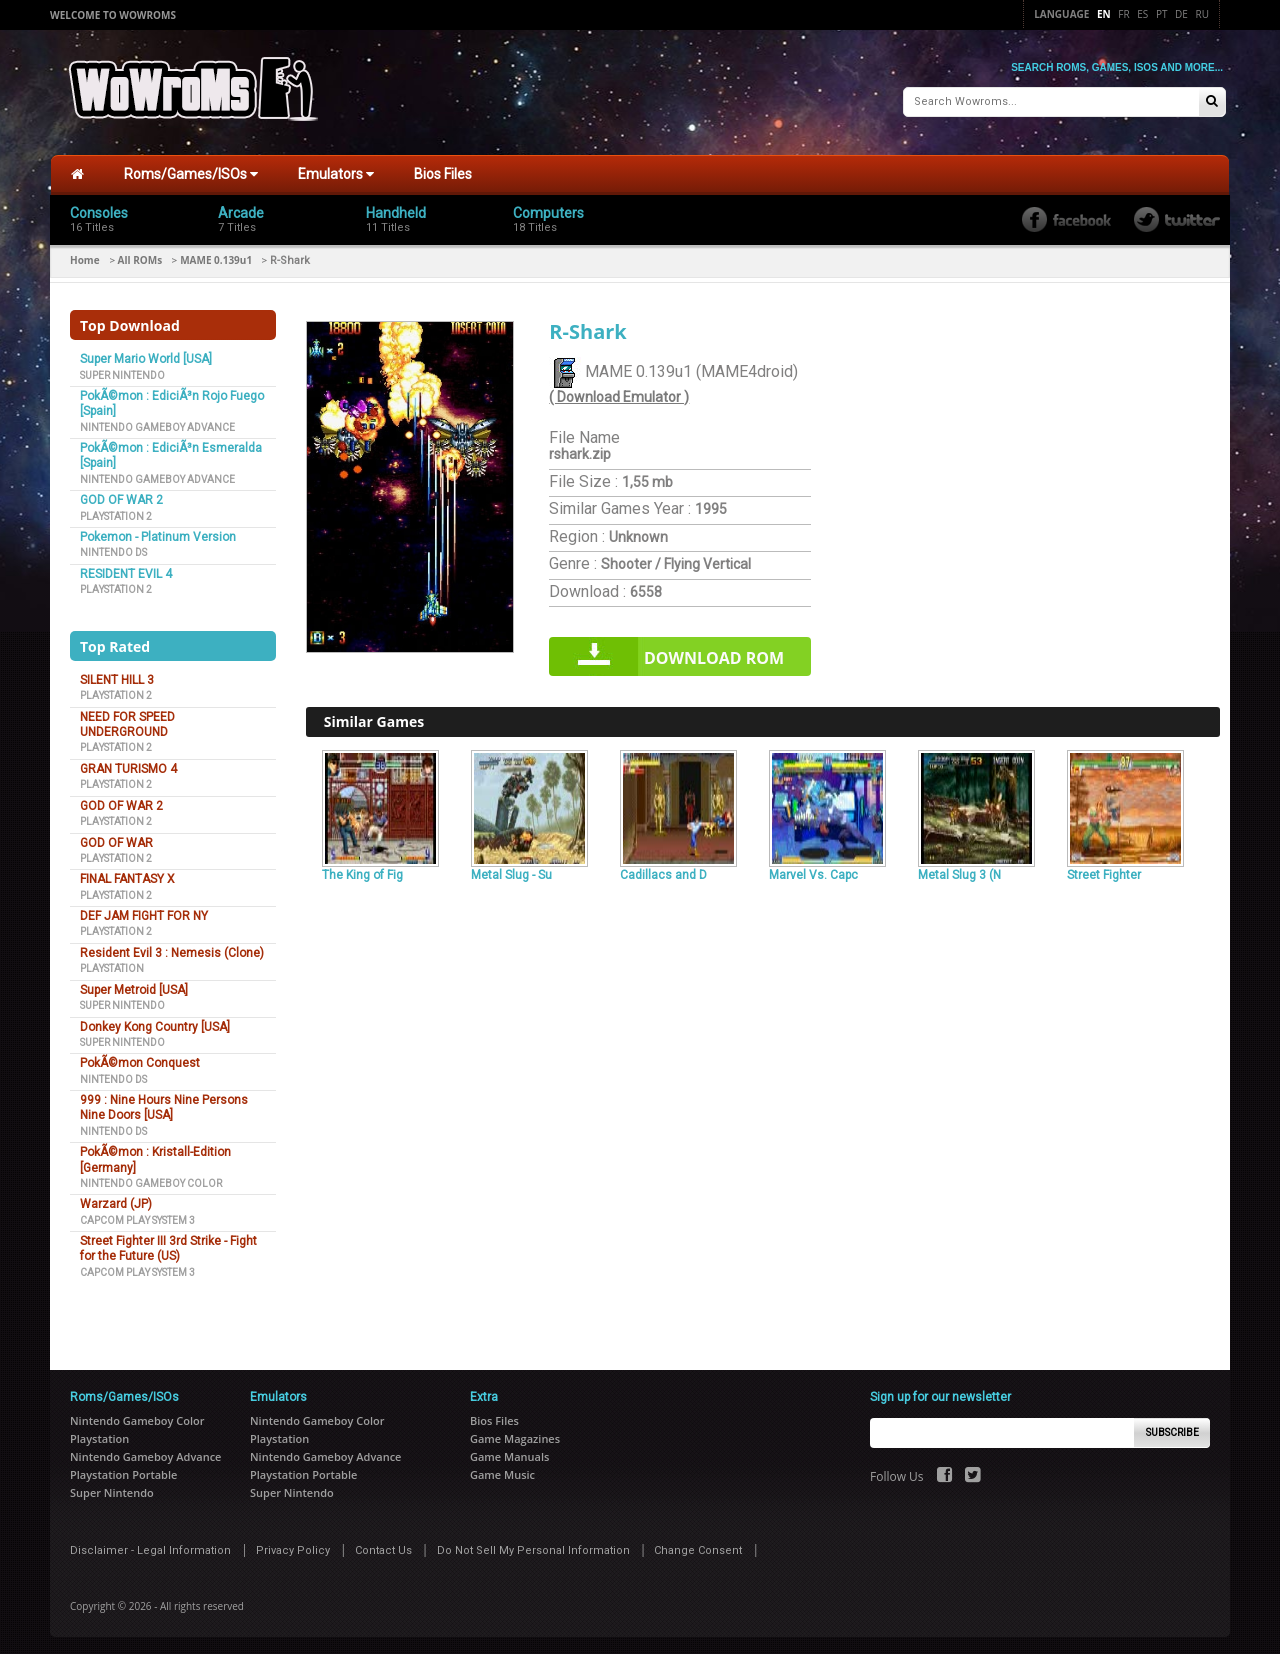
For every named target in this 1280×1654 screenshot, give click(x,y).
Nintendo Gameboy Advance (157, 423)
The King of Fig (362, 871)
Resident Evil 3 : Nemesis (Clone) (172, 950)
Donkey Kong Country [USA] (155, 1023)
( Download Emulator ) (619, 394)
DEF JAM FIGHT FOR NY (144, 913)
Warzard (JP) (116, 1201)
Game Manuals (509, 1453)
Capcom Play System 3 (137, 1216)
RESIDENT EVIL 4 (126, 571)
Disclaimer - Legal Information (150, 1547)
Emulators (336, 171)
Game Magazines (515, 1435)
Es (1142, 14)
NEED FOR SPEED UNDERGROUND (127, 721)
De (1181, 14)
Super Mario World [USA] (146, 356)
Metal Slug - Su (511, 871)
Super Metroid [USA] (134, 987)
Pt (1162, 14)
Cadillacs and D (663, 871)
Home (85, 257)
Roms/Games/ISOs (191, 171)
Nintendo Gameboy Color (151, 1180)
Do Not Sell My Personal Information (533, 1547)
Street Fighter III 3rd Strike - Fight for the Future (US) (168, 1245)
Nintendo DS (113, 549)
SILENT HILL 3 (117, 677)
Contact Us (383, 1547)
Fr (1123, 14)
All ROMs (140, 257)
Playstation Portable (123, 1471)
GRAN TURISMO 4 (128, 766)
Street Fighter (1104, 871)
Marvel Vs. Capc (813, 871)
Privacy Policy (293, 1547)
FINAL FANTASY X (127, 876)
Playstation (112, 965)
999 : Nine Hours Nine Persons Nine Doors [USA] (164, 1104)
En (1104, 14)
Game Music (502, 1471)
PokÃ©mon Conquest (140, 1060)
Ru (1202, 14)
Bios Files (443, 171)
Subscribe (1172, 1429)
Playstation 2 (116, 512)
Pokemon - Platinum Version (158, 534)
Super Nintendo (122, 371)
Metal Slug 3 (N (959, 871)
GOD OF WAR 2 (121, 497)
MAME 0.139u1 (216, 257)
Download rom (714, 655)
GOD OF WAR (116, 839)
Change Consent (698, 1547)
